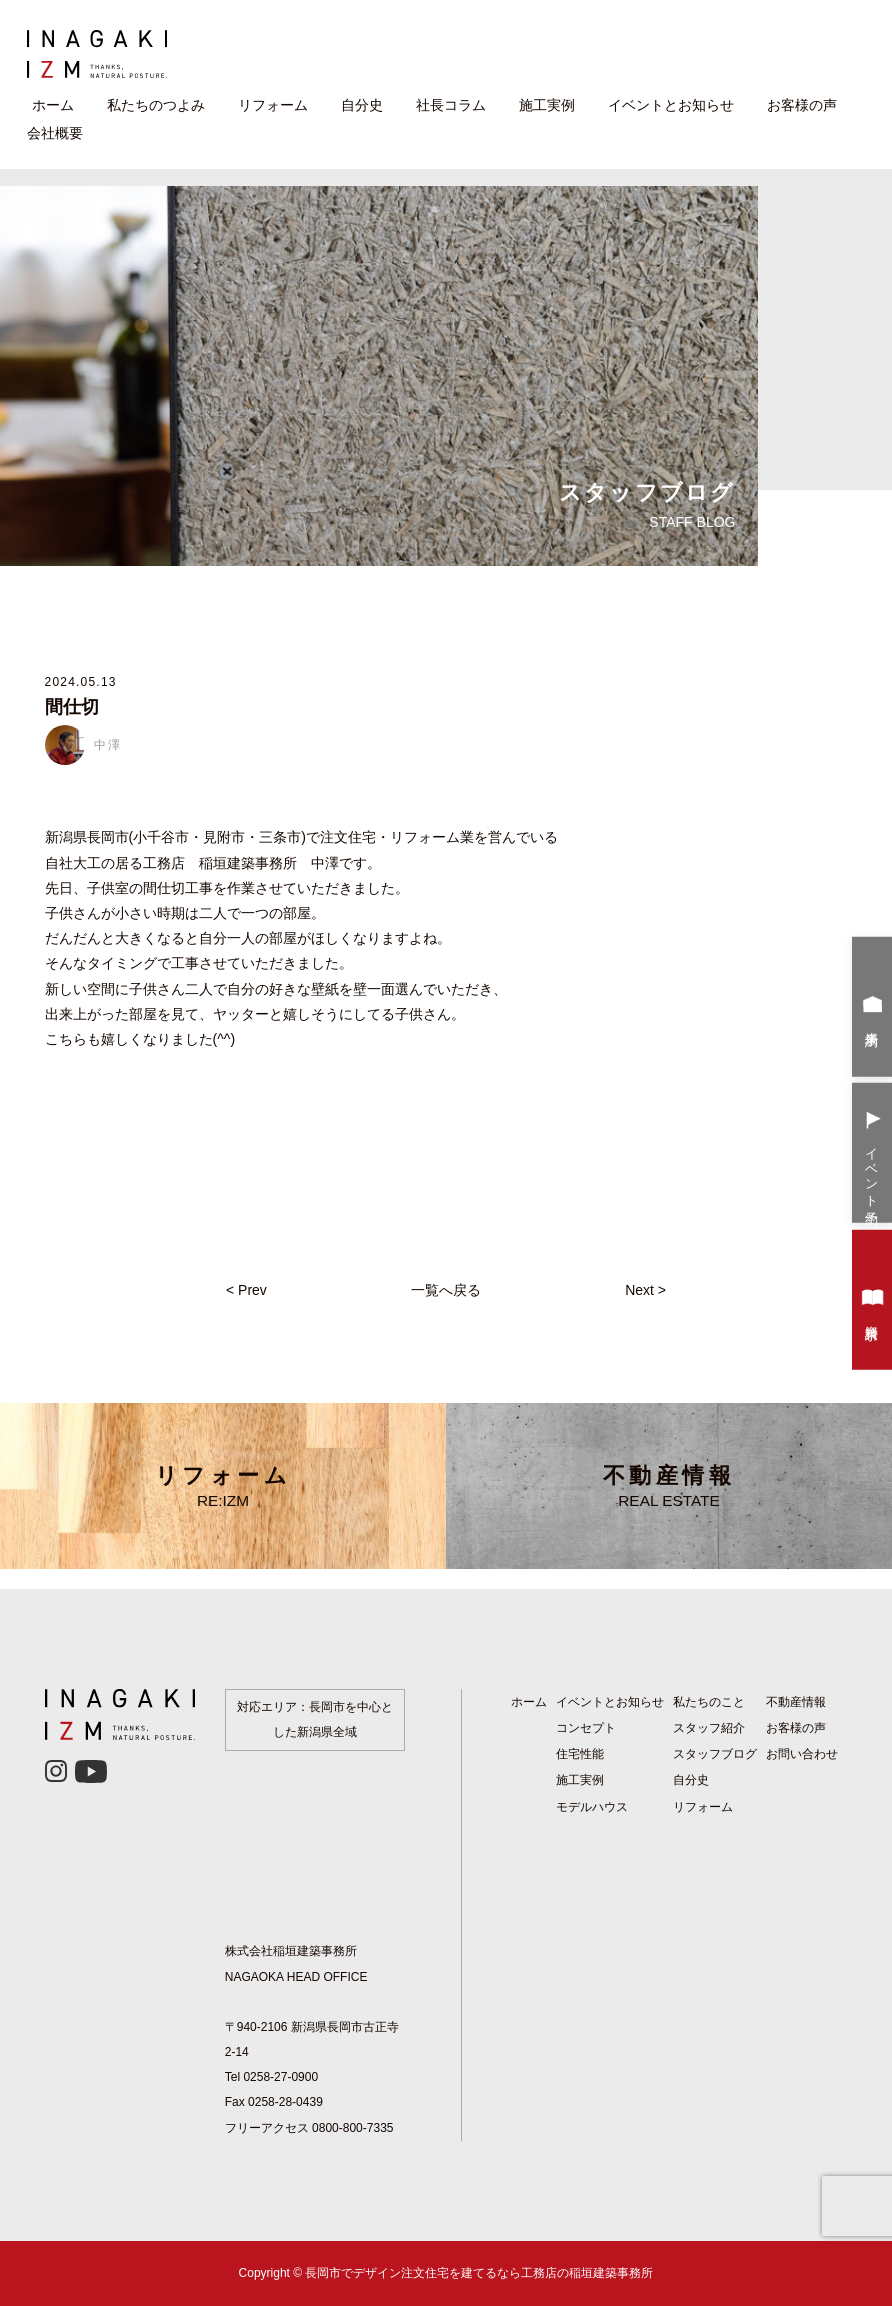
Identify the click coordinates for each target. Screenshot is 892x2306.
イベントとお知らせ (671, 105)
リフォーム (273, 105)
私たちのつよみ (156, 105)
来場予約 (872, 1009)
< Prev (246, 1290)
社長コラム (451, 105)
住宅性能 (580, 1754)
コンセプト (586, 1728)
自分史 (362, 105)
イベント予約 (872, 1155)
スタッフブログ (715, 1754)
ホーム (53, 105)
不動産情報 (669, 1486)
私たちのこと (709, 1702)
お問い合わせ (802, 1754)
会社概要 (55, 133)
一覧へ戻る (446, 1290)
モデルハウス (592, 1807)
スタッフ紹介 (709, 1728)
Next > (645, 1290)
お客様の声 (802, 105)
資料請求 (872, 1302)
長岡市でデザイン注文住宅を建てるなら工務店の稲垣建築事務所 (479, 2273)
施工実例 (547, 105)
